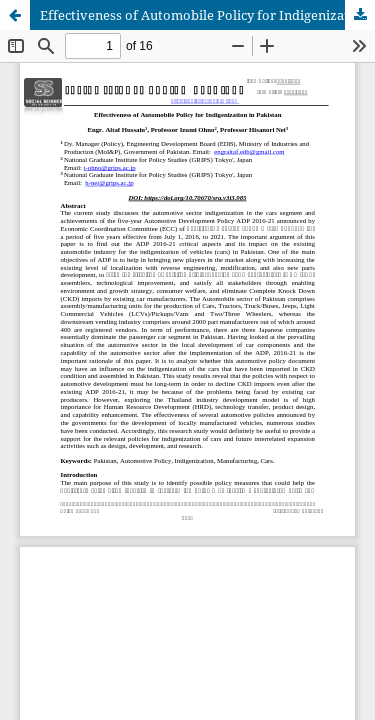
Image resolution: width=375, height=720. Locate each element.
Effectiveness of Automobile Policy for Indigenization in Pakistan (207, 15)
